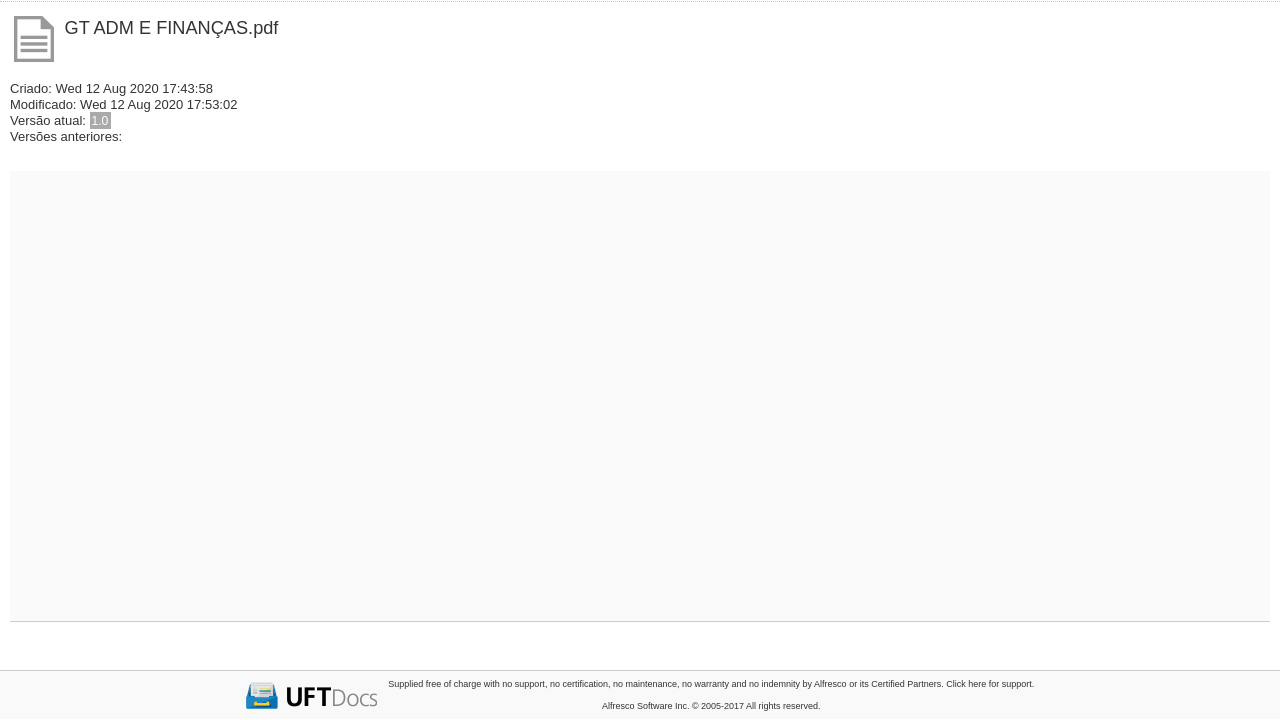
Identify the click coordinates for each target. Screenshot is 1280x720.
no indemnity (774, 684)
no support (523, 684)
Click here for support (989, 684)
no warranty (705, 684)
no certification (579, 684)
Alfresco (830, 684)
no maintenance (645, 684)
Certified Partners (906, 684)
